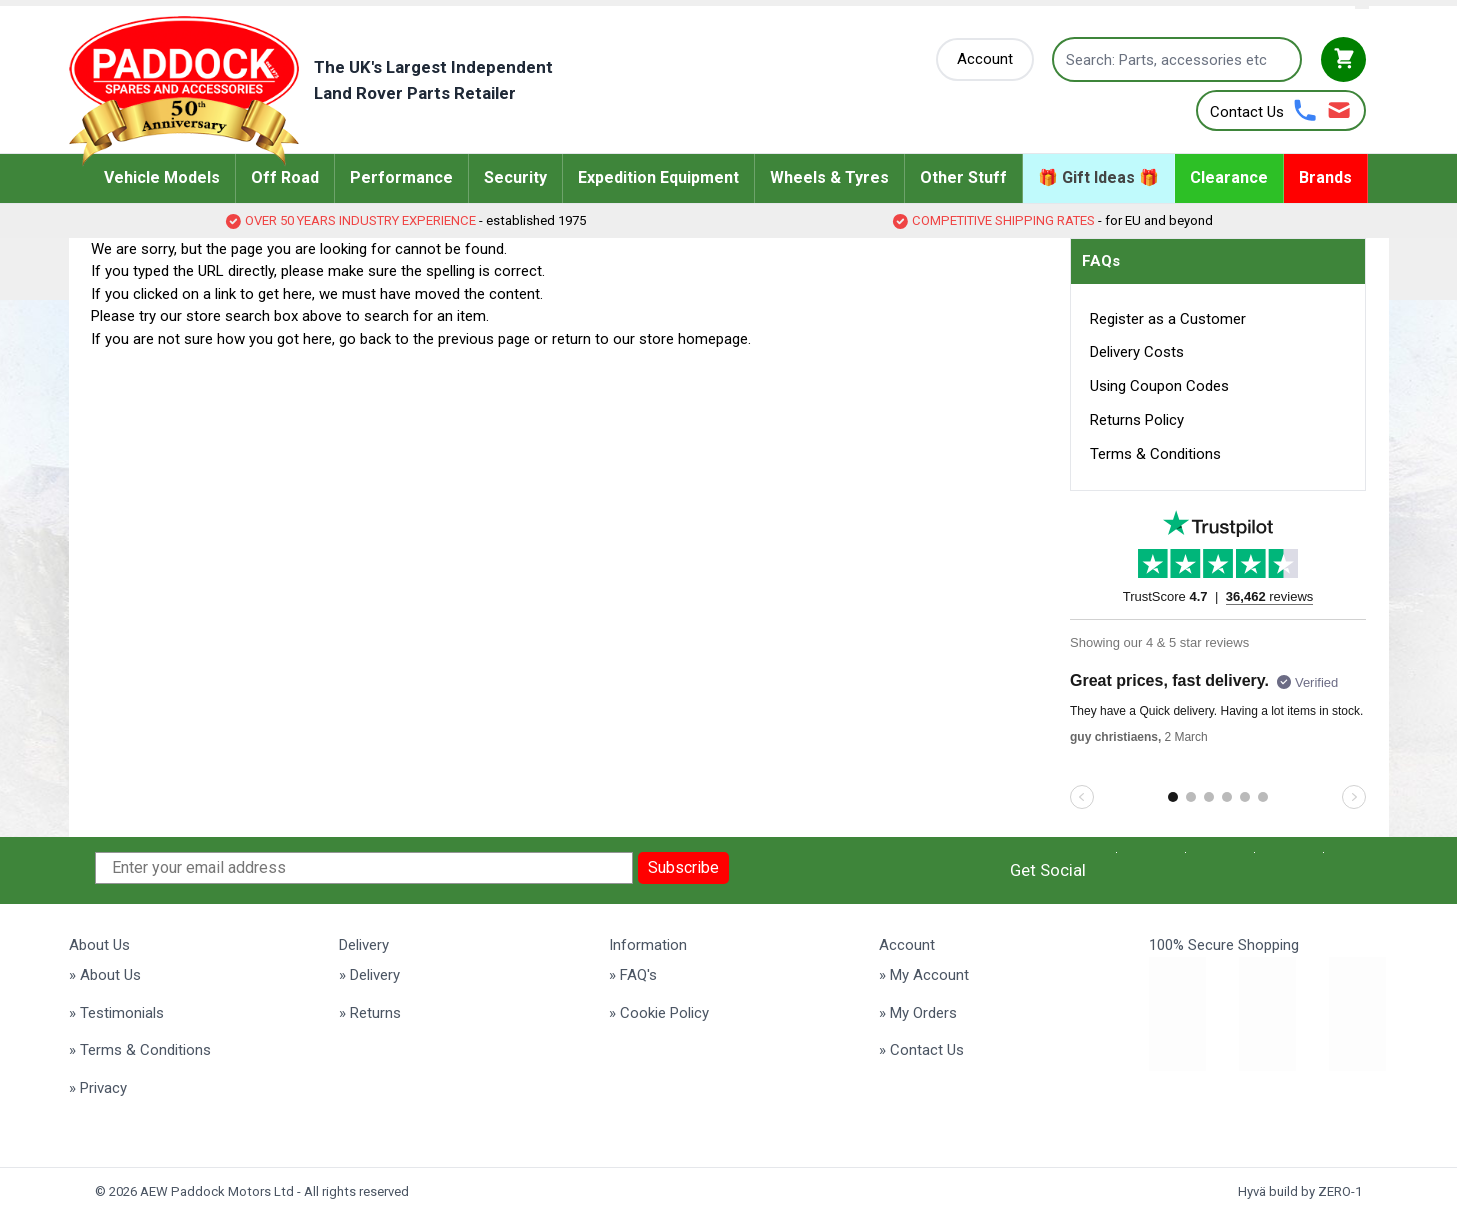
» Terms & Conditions (140, 1050)
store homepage (693, 339)
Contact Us (1247, 112)
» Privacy (98, 1088)
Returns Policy (1137, 420)
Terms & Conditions (1155, 454)
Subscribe (683, 867)
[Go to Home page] (341, 91)
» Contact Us (921, 1050)
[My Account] (985, 59)
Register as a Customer (1168, 319)
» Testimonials (116, 1013)
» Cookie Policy (659, 1013)
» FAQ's (633, 975)
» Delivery (369, 975)
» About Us (105, 975)
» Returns (370, 1013)
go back (365, 339)
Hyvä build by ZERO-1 (1300, 1191)
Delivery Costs (1137, 352)
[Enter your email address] (364, 868)
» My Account (924, 975)
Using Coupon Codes (1159, 386)
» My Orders (918, 1013)
